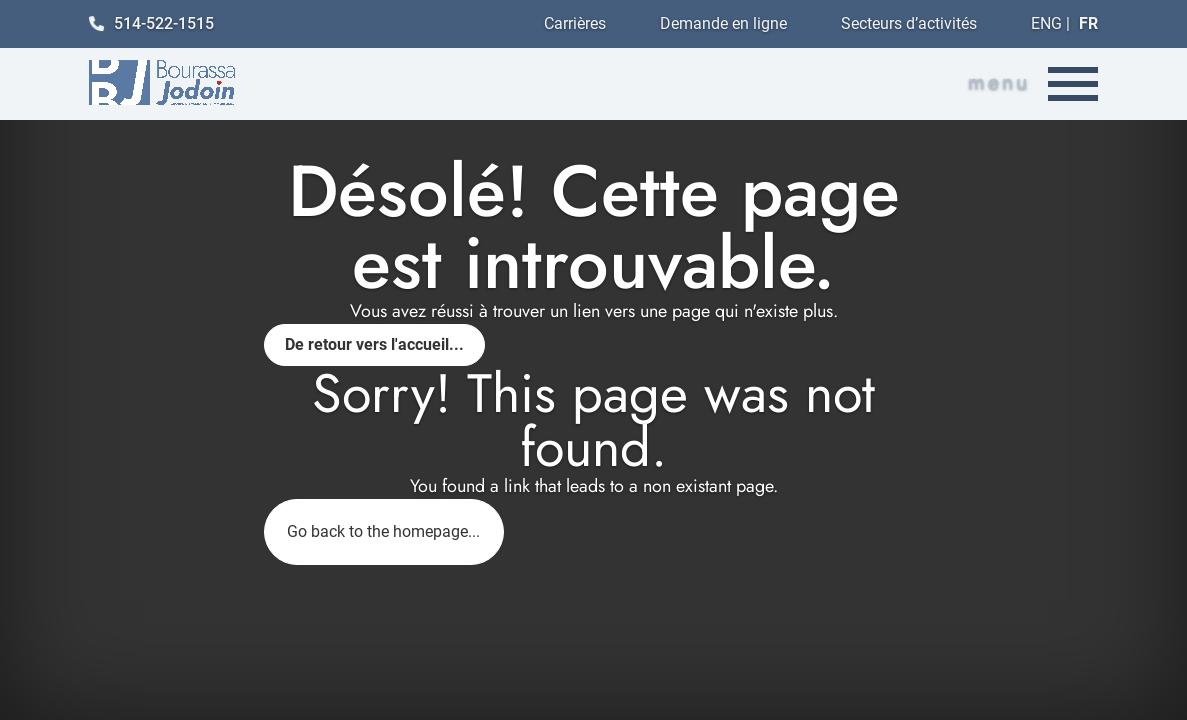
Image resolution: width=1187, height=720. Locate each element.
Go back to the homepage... (383, 531)
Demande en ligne (723, 24)
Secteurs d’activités (909, 24)
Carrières (575, 24)
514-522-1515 (151, 24)
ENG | (1064, 24)
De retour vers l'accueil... (374, 344)
